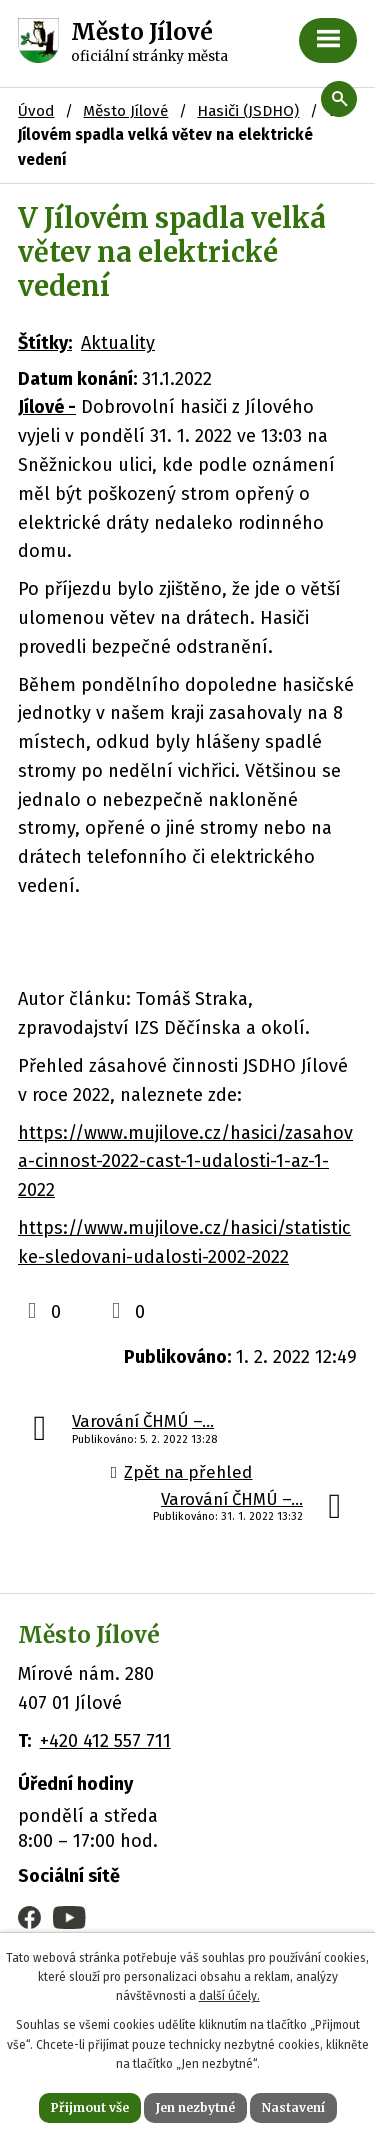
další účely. (229, 1996)
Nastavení (293, 2107)
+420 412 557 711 (105, 1741)
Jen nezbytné (195, 2107)
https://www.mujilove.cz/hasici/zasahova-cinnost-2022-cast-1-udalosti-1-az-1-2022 (185, 1162)
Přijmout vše (90, 2107)
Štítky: (45, 343)
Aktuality (118, 343)
